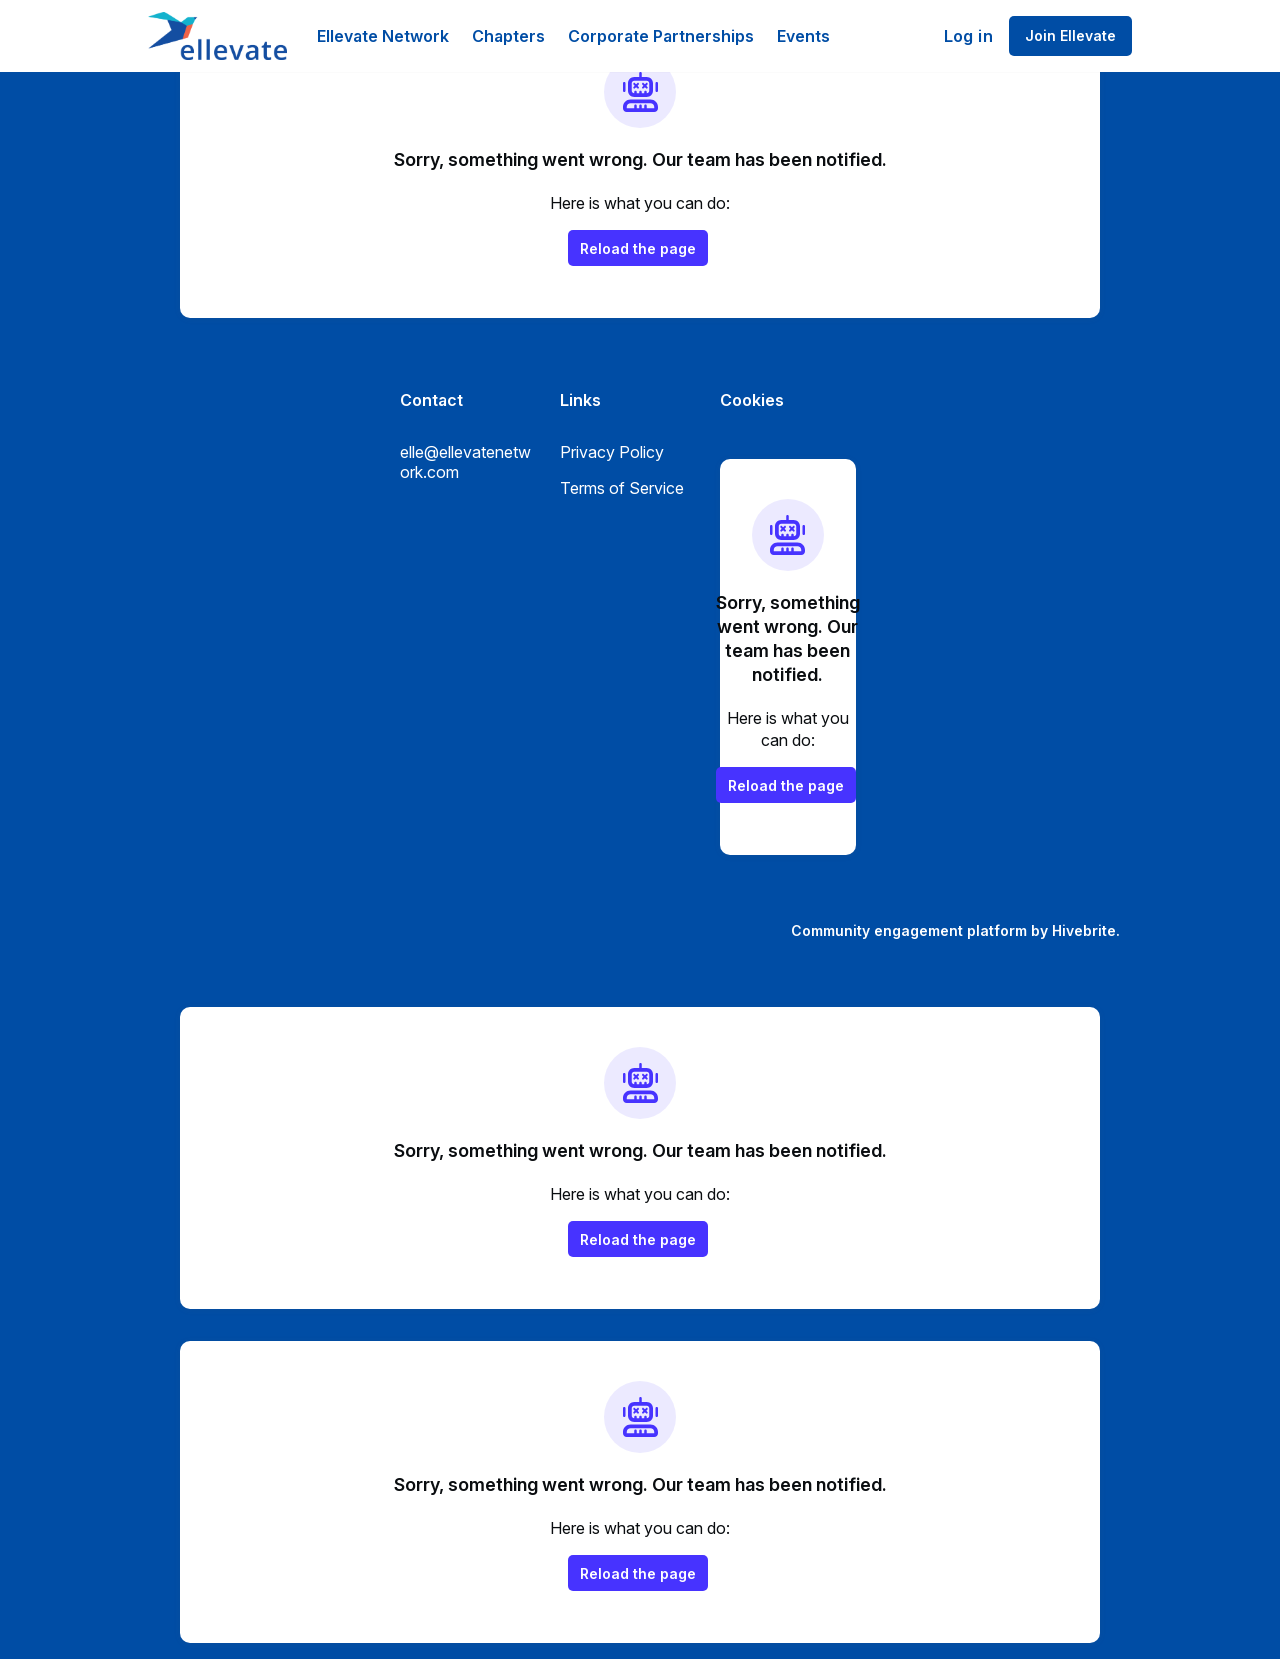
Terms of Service (622, 488)
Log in (968, 36)
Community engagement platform (909, 930)
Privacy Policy (612, 452)
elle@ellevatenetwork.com (465, 462)
